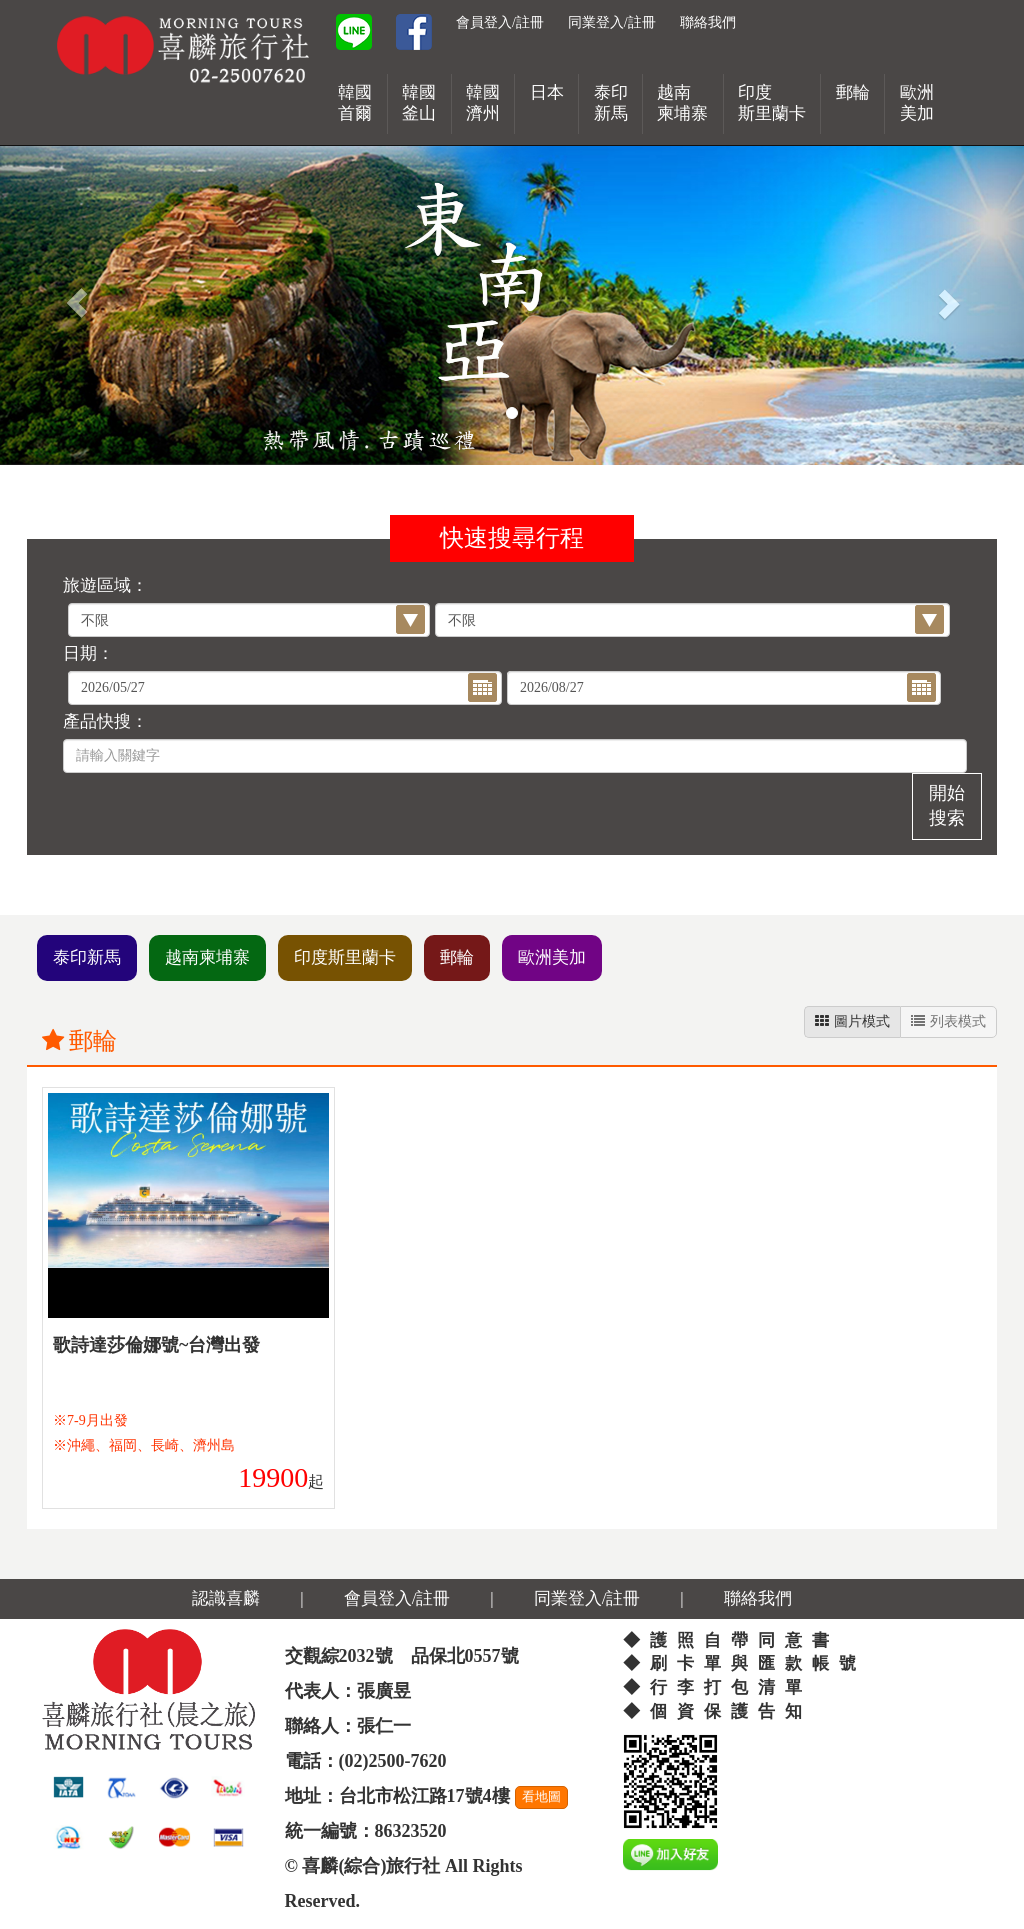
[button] (77, 302)
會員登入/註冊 (500, 22)
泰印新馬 (87, 957)
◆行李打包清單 (717, 1687)
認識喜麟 (226, 1598)
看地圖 (541, 1796)
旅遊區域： (105, 585)
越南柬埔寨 (207, 957)
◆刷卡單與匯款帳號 (744, 1663)
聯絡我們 (708, 22)
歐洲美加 (552, 957)
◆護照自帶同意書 (731, 1640)
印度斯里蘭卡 (345, 957)
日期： (88, 653)
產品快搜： (105, 721)
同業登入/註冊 (612, 22)
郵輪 (457, 957)
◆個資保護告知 (717, 1711)
